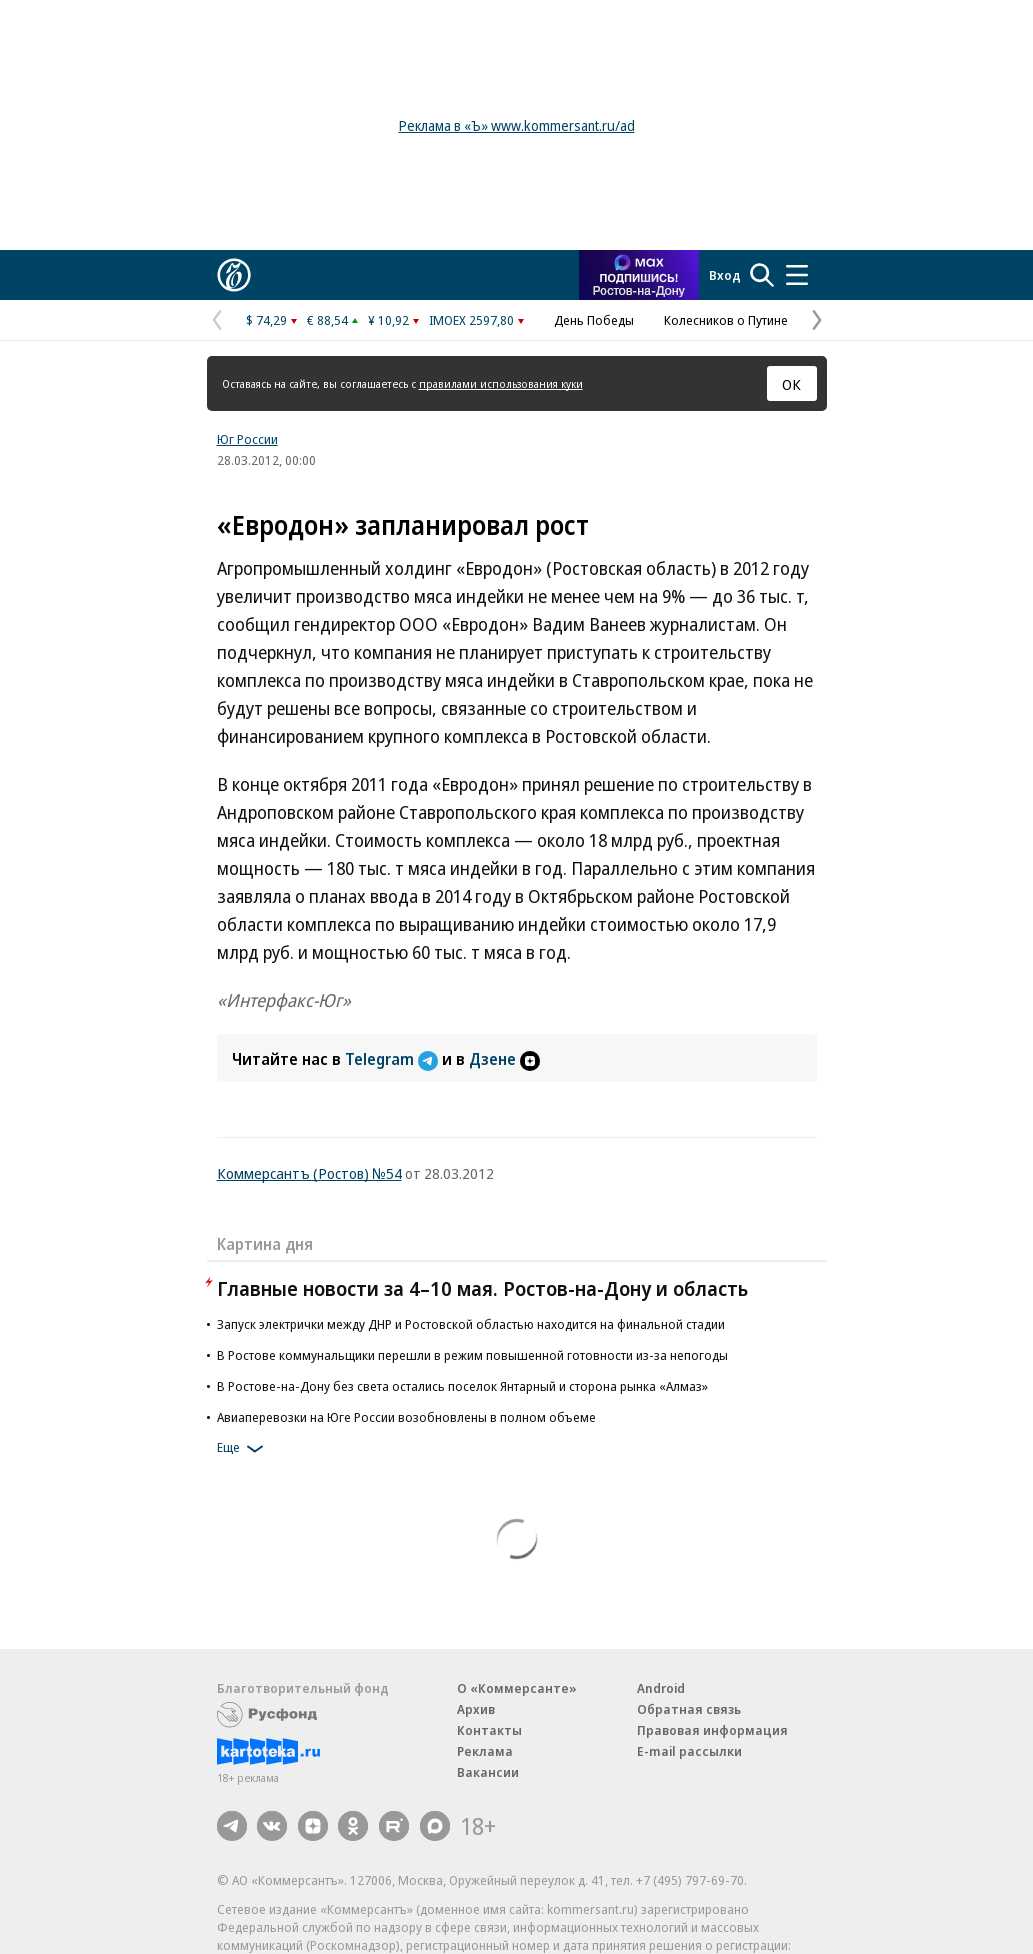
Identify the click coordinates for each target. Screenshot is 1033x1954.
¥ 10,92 (388, 320)
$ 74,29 (266, 320)
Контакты (489, 1730)
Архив (476, 1709)
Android (661, 1688)
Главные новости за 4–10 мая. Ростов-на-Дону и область (482, 1288)
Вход (725, 275)
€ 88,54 (327, 320)
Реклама (485, 1751)
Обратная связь (689, 1709)
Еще (243, 1449)
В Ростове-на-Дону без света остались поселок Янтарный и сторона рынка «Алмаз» (462, 1386)
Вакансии (488, 1772)
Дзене (504, 1059)
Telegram (393, 1059)
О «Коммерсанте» (517, 1688)
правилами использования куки (501, 383)
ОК (791, 384)
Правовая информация (712, 1730)
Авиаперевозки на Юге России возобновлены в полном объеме (406, 1417)
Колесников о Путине (726, 320)
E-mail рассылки (689, 1751)
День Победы (594, 320)
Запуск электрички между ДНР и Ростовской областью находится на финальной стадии (471, 1324)
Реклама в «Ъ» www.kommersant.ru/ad (517, 125)
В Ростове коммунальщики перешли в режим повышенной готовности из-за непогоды (472, 1355)
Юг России (247, 439)
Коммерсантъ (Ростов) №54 (309, 1173)
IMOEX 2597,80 (471, 320)
